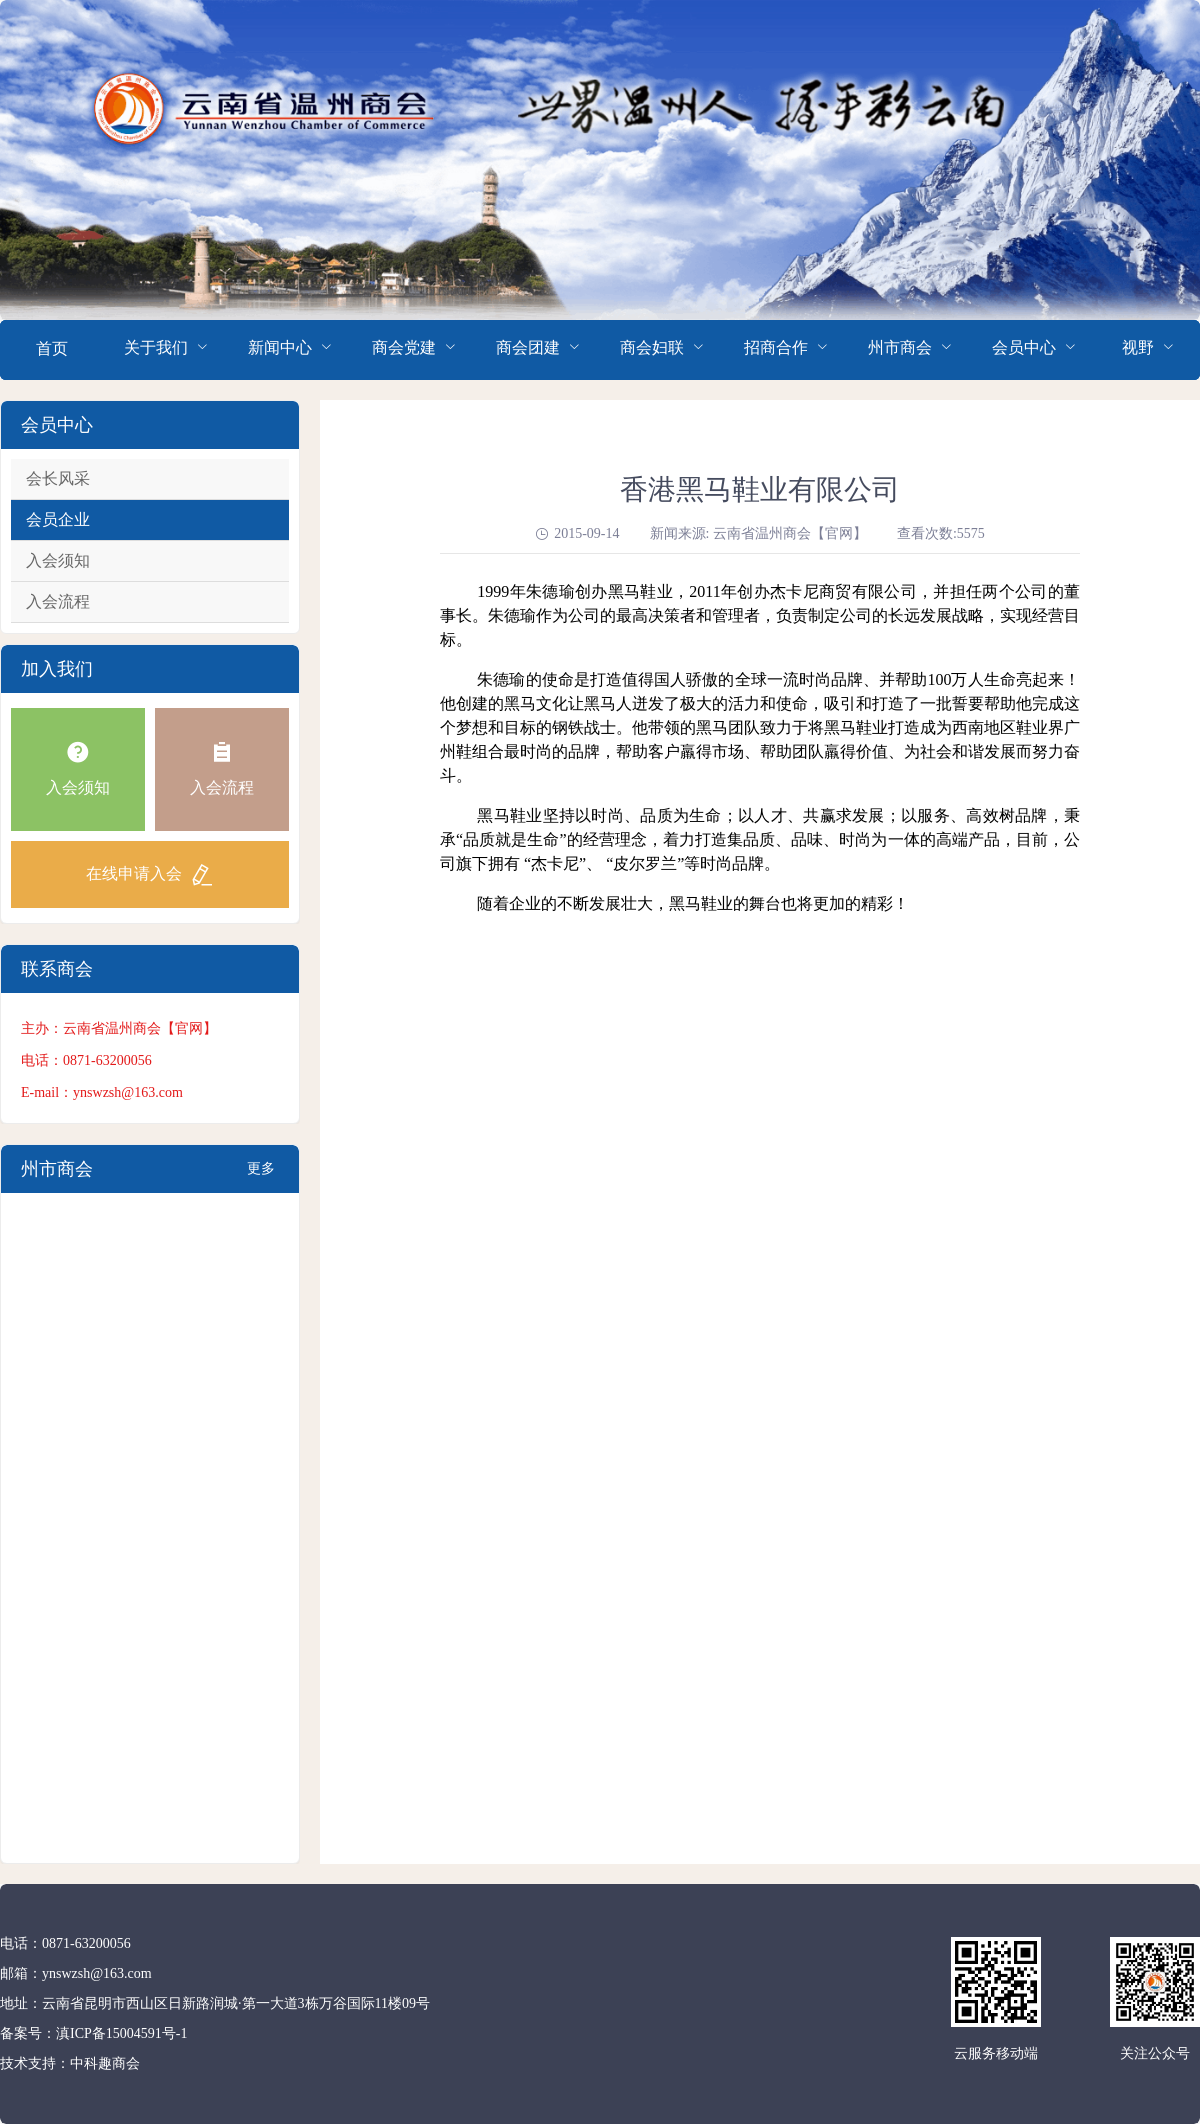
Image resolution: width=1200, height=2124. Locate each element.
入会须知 (58, 560)
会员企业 (58, 519)
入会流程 (58, 601)
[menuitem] (52, 350)
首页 (52, 348)
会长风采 (58, 478)
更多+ (261, 1177)
